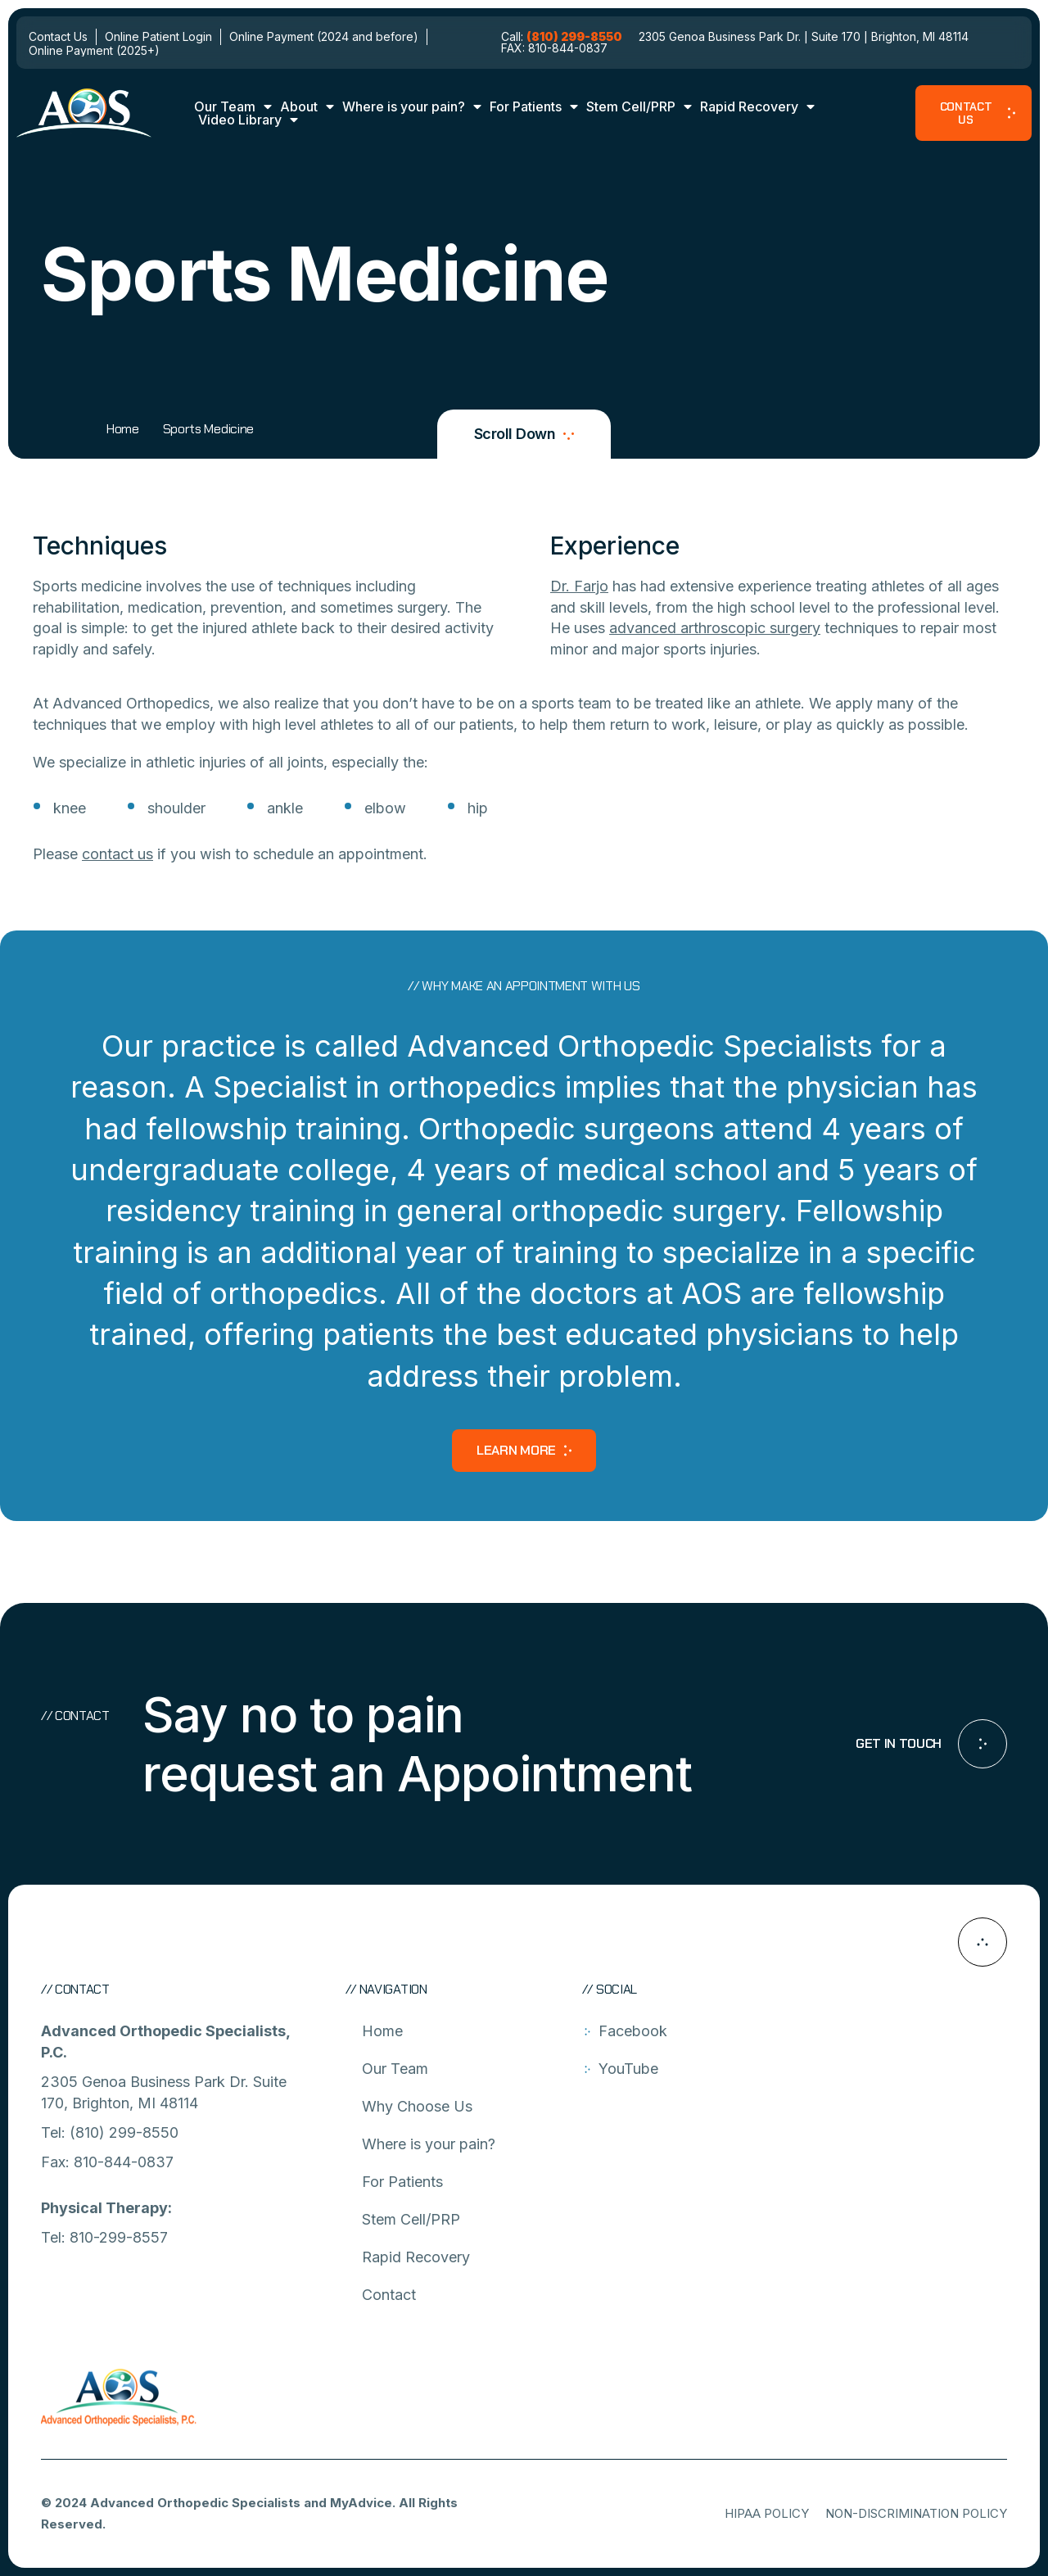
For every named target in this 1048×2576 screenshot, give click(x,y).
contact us (117, 853)
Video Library (248, 119)
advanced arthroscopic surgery (714, 627)
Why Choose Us (417, 2106)
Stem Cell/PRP (639, 106)
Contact (389, 2294)
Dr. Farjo (579, 586)
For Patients (534, 106)
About (307, 106)
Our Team (233, 106)
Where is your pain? (411, 106)
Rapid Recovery (757, 106)
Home (122, 428)
